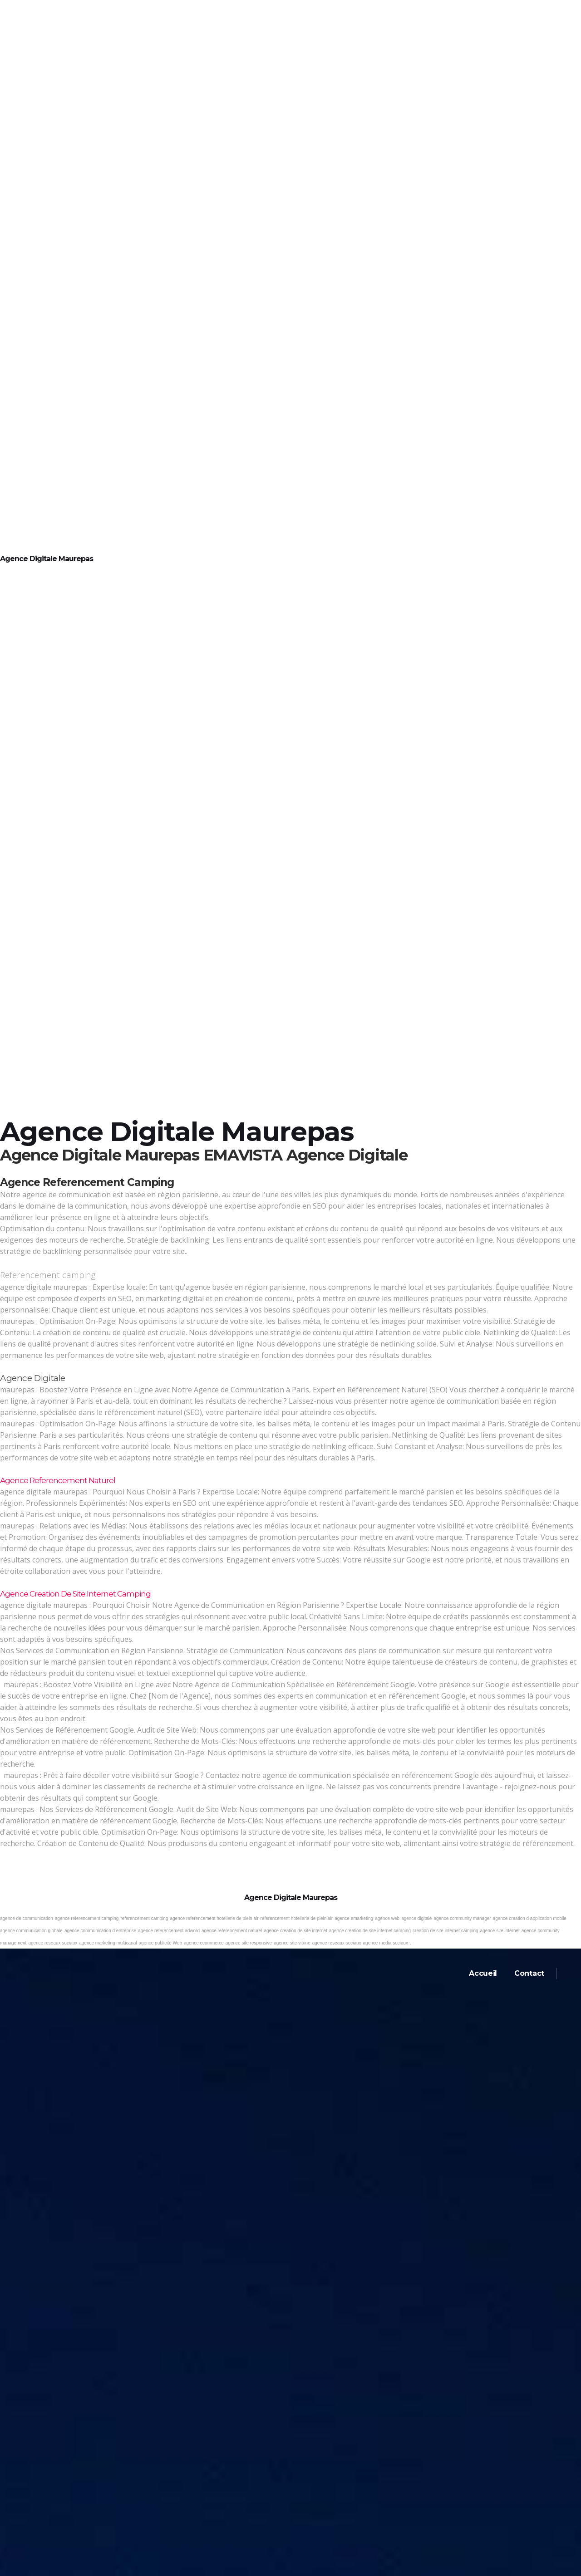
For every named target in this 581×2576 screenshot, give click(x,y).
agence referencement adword (169, 1930)
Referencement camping (48, 1275)
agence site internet (500, 1930)
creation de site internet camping (445, 1930)
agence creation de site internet (295, 1930)
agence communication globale (31, 1930)
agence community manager (462, 1918)
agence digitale (416, 1918)
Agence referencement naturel (57, 1480)
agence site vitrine (292, 1942)
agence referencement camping (87, 1918)
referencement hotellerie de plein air (297, 1918)
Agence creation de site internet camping (75, 1593)
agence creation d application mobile (529, 1918)
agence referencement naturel (232, 1930)
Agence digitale (32, 1378)
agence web (387, 1918)
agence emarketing (354, 1918)
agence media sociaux (386, 1942)
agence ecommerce (204, 1942)
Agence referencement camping (87, 1182)
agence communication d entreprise (100, 1930)
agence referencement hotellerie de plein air (214, 1918)
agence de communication (26, 1918)
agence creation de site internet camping (370, 1930)
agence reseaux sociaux (52, 1942)
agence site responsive (249, 1942)
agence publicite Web (160, 1942)
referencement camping (144, 1918)
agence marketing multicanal (108, 1942)
